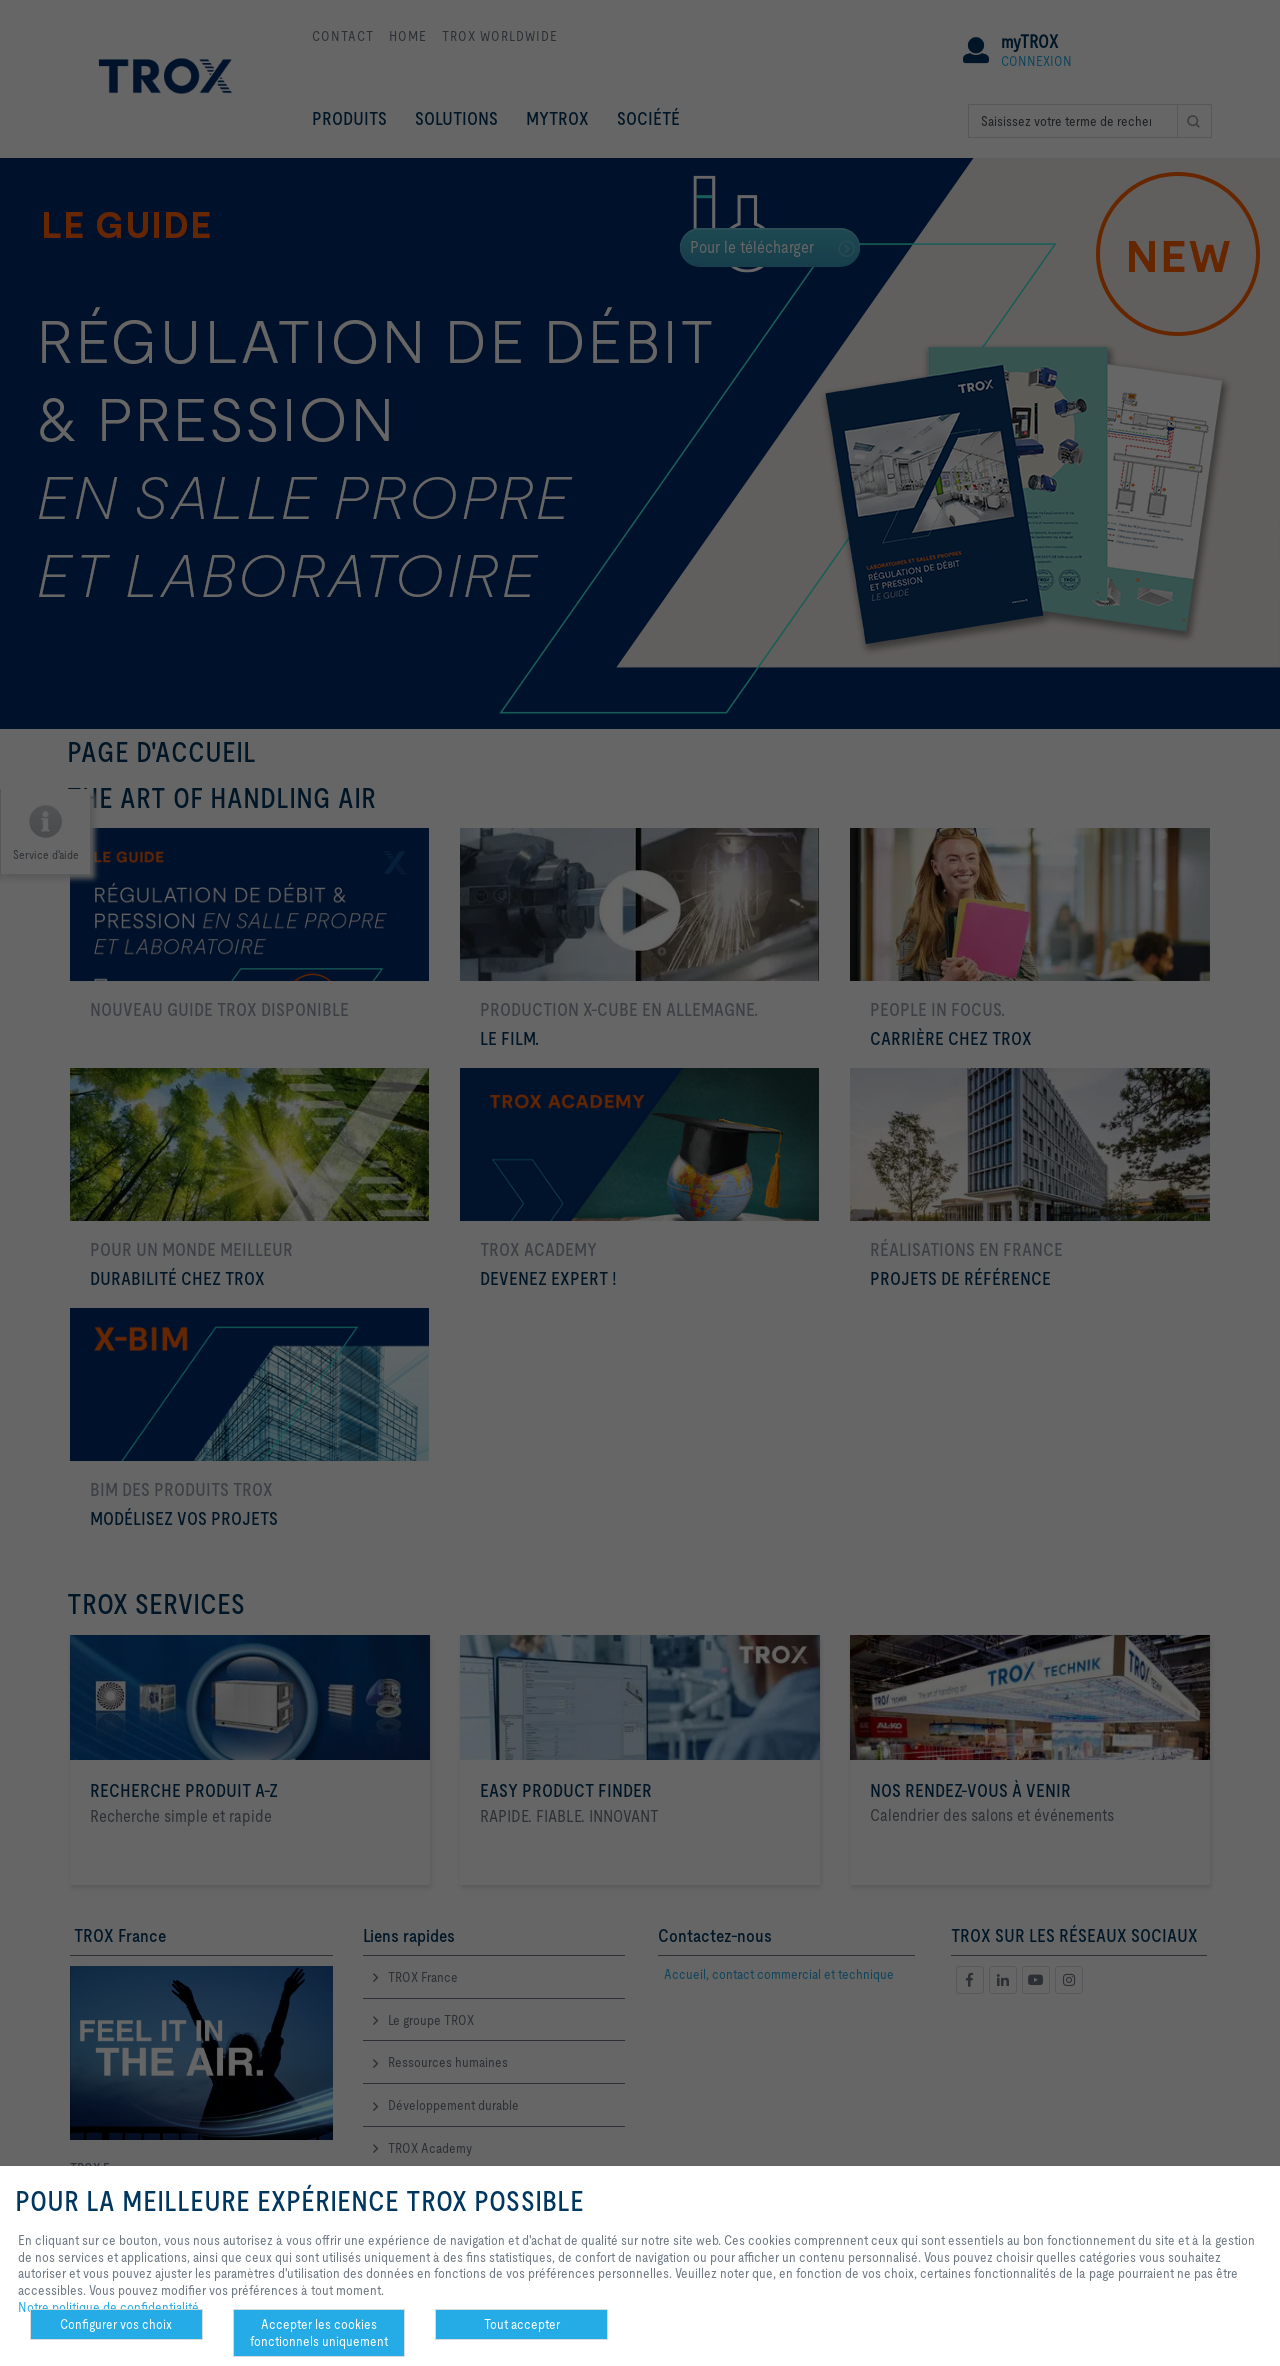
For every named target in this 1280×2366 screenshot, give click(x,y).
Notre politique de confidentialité (108, 2307)
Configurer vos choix (116, 2324)
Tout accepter (522, 2324)
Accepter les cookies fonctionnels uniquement (319, 2332)
